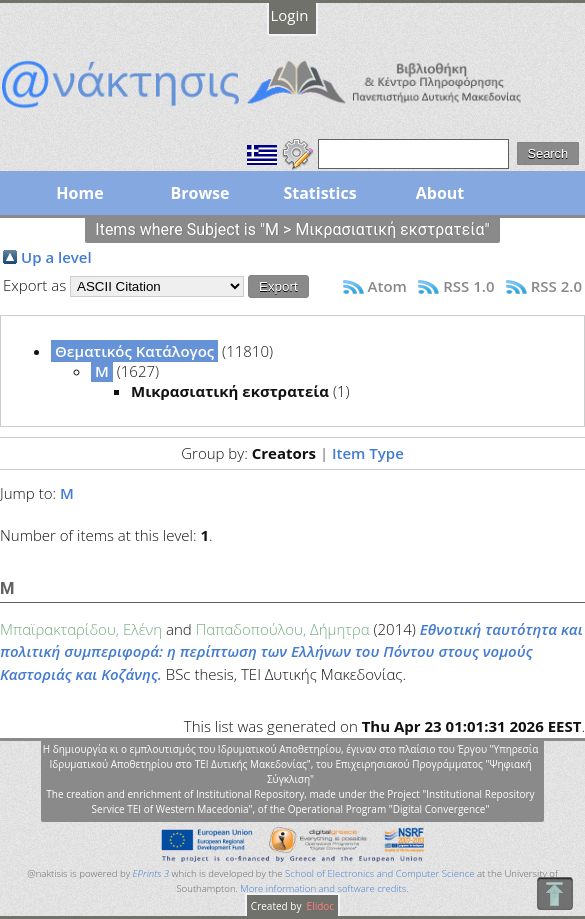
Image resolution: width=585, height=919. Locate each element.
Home (79, 193)
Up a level (56, 257)
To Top (554, 893)
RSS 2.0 (556, 286)
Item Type (368, 453)
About (440, 193)
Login (290, 15)
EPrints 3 (151, 873)
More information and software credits (323, 888)
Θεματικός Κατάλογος (134, 351)
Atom (387, 286)
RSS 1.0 (468, 286)
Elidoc (319, 906)
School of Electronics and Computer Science (379, 873)
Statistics (319, 193)
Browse (199, 193)
